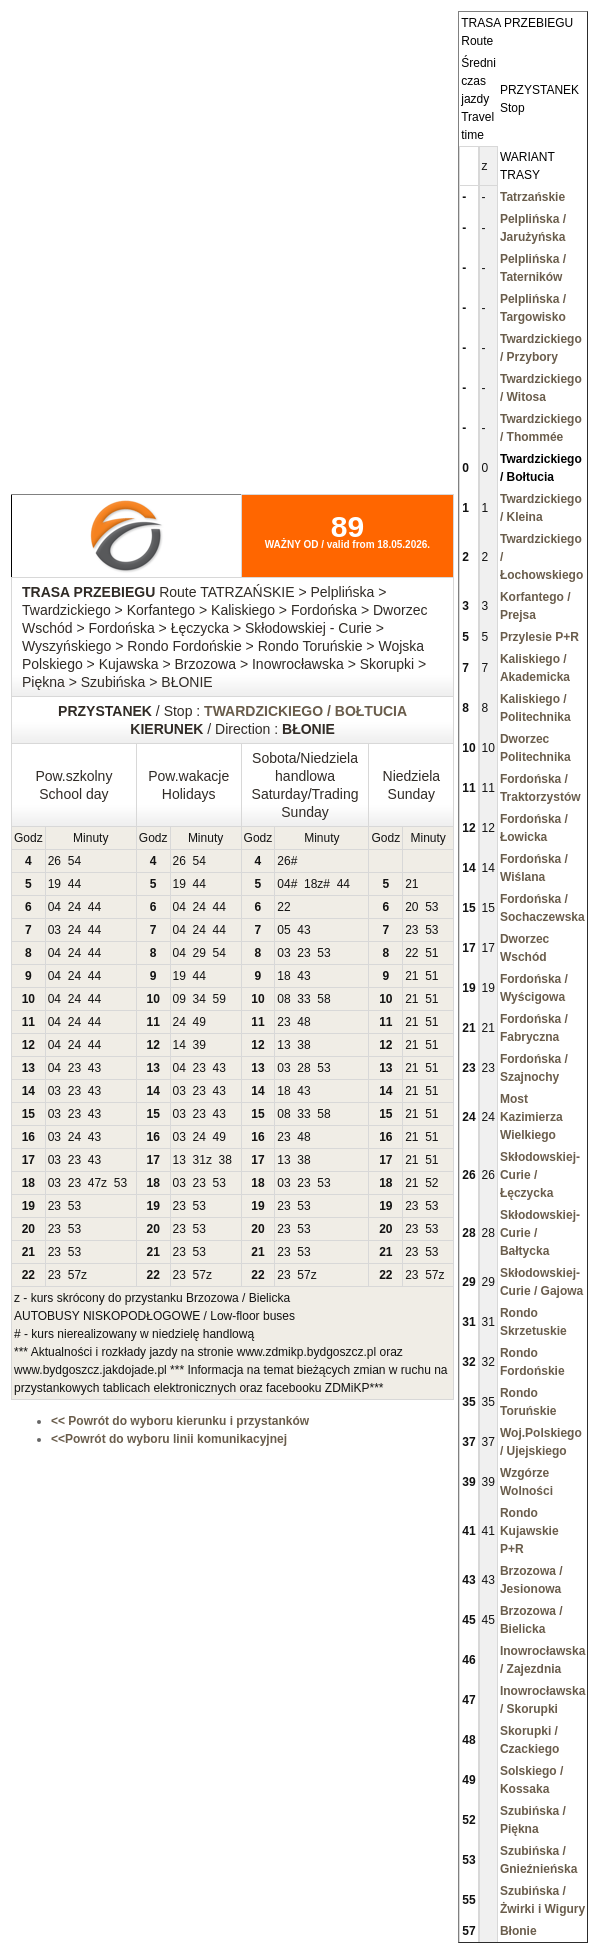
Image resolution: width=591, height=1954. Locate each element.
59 (219, 999)
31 (199, 1160)
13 (283, 1045)
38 (303, 1045)
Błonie (518, 1931)
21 (411, 884)
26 (54, 861)
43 (303, 930)
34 (199, 999)
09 (179, 999)
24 (74, 907)
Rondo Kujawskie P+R (529, 1531)
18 (310, 884)
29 (199, 953)
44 (74, 884)
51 (431, 953)
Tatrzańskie (532, 197)
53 (431, 907)
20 (411, 907)
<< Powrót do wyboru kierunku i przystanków (180, 1421)
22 (283, 907)
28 (303, 1068)
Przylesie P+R (539, 637)
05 (283, 930)
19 (54, 884)
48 (303, 1022)
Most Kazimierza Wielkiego (531, 1117)
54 (74, 861)
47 (94, 1183)
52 (431, 1183)
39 (199, 1045)
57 (74, 1275)
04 (283, 884)
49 (199, 1022)
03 (54, 930)
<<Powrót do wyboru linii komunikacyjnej (169, 1439)
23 (411, 930)
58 (323, 999)
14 (179, 1045)
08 (283, 999)
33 (303, 999)
